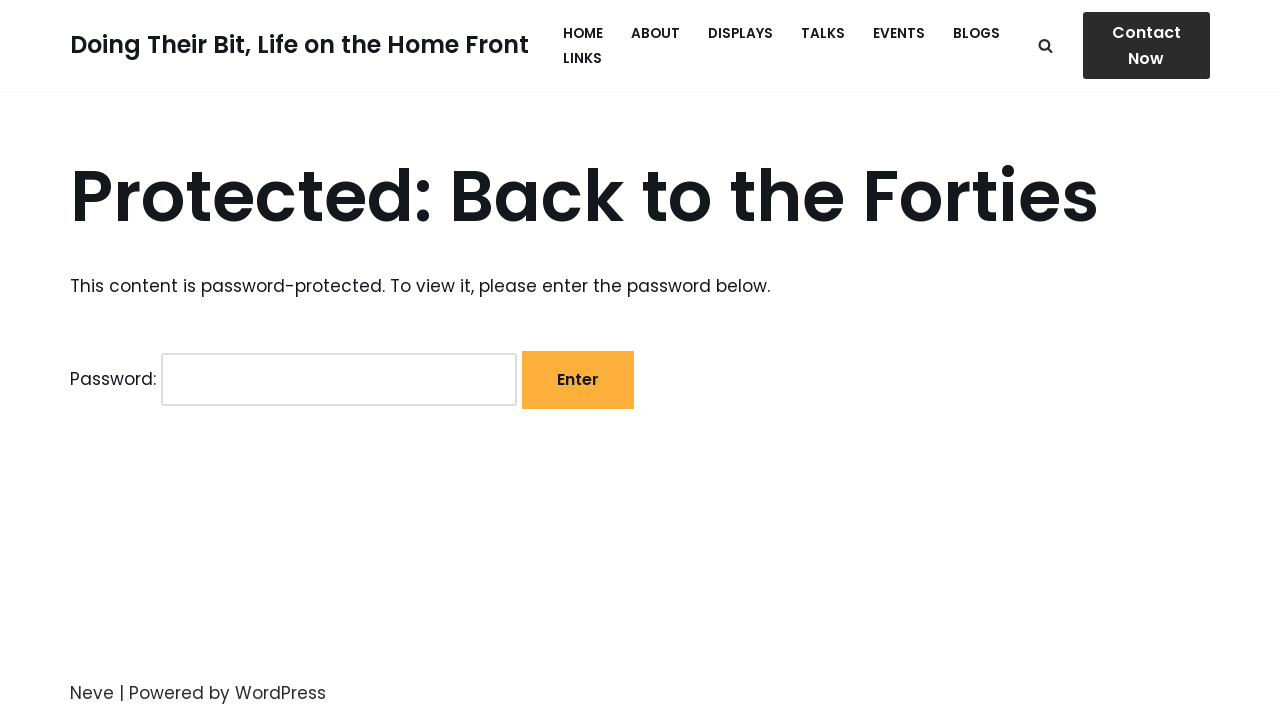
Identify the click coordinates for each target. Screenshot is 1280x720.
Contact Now (1146, 45)
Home (583, 33)
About (655, 33)
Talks (823, 33)
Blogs (976, 33)
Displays (740, 33)
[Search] (1045, 45)
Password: (293, 379)
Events (899, 33)
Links (582, 58)
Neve (92, 693)
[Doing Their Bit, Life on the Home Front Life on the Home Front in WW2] (299, 45)
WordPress (280, 693)
